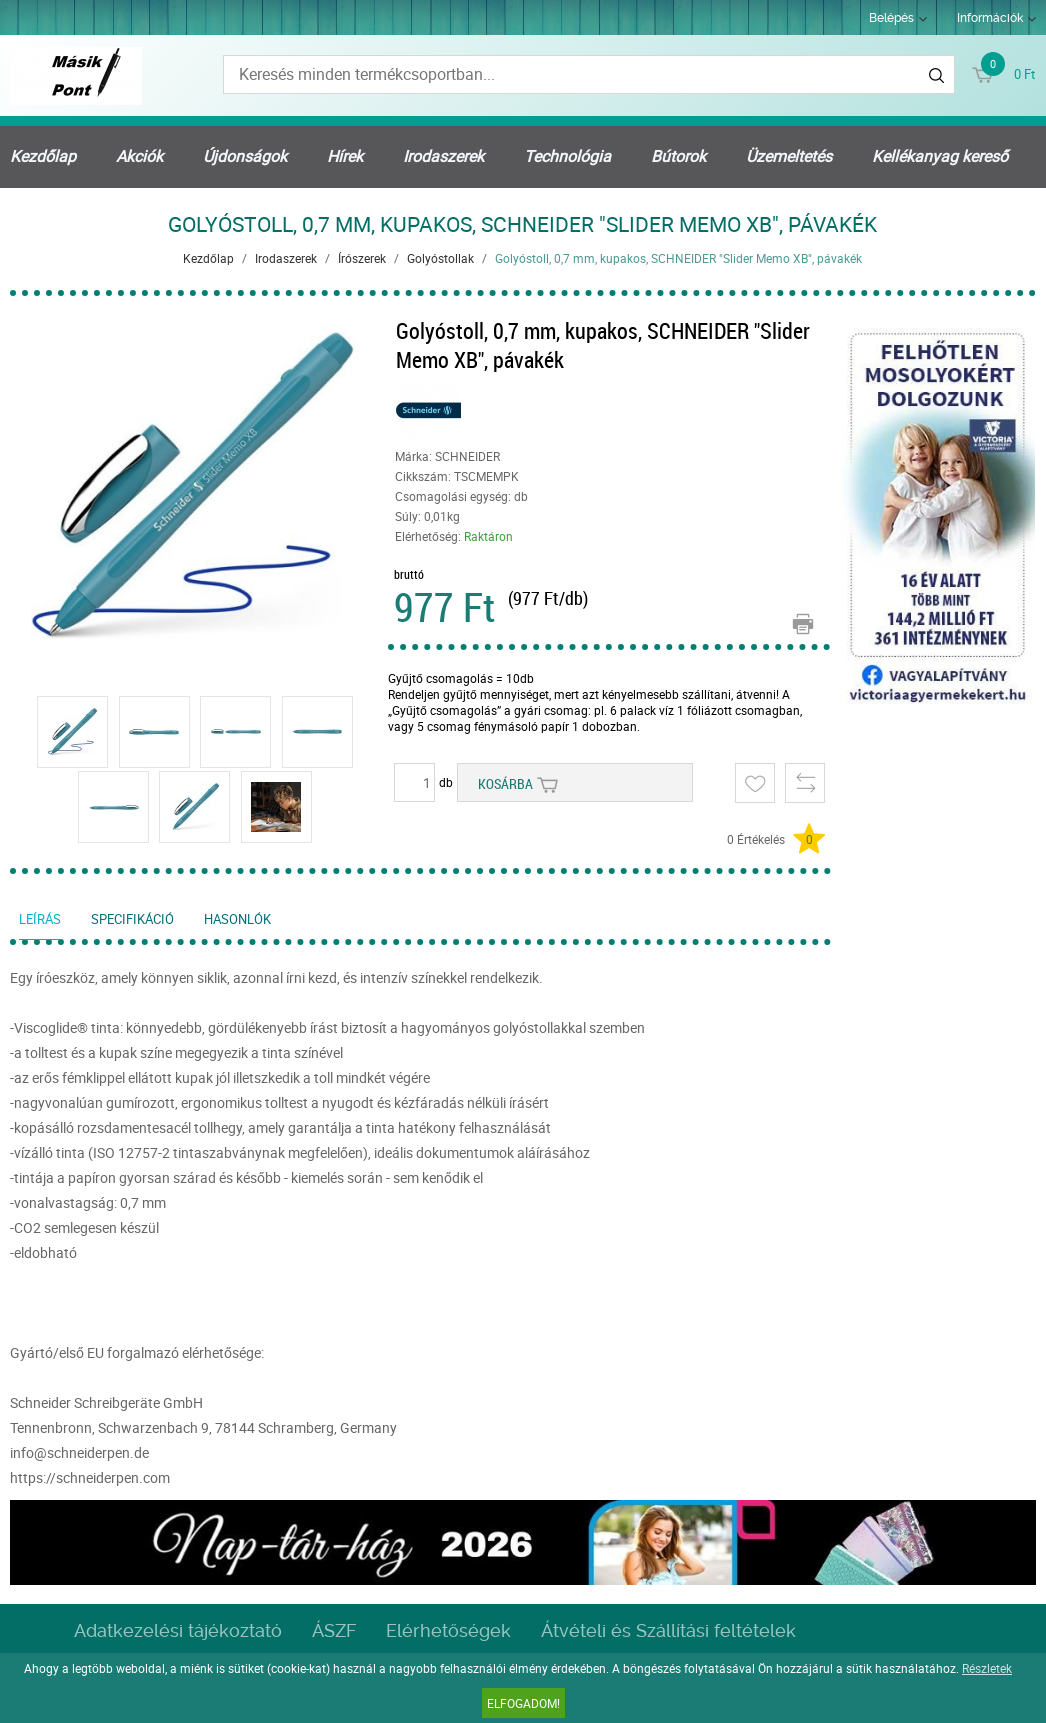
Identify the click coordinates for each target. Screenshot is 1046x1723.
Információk (990, 18)
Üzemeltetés (789, 156)
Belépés (891, 18)
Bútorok (678, 156)
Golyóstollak (440, 258)
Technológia (567, 156)
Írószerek (362, 258)
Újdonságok (245, 156)
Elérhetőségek (448, 1630)
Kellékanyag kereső (940, 156)
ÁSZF (334, 1630)
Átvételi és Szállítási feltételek (668, 1630)
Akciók (139, 156)
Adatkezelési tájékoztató (178, 1630)
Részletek (987, 1668)
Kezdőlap (43, 156)
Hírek (345, 156)
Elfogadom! (523, 1703)
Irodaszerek (443, 156)
